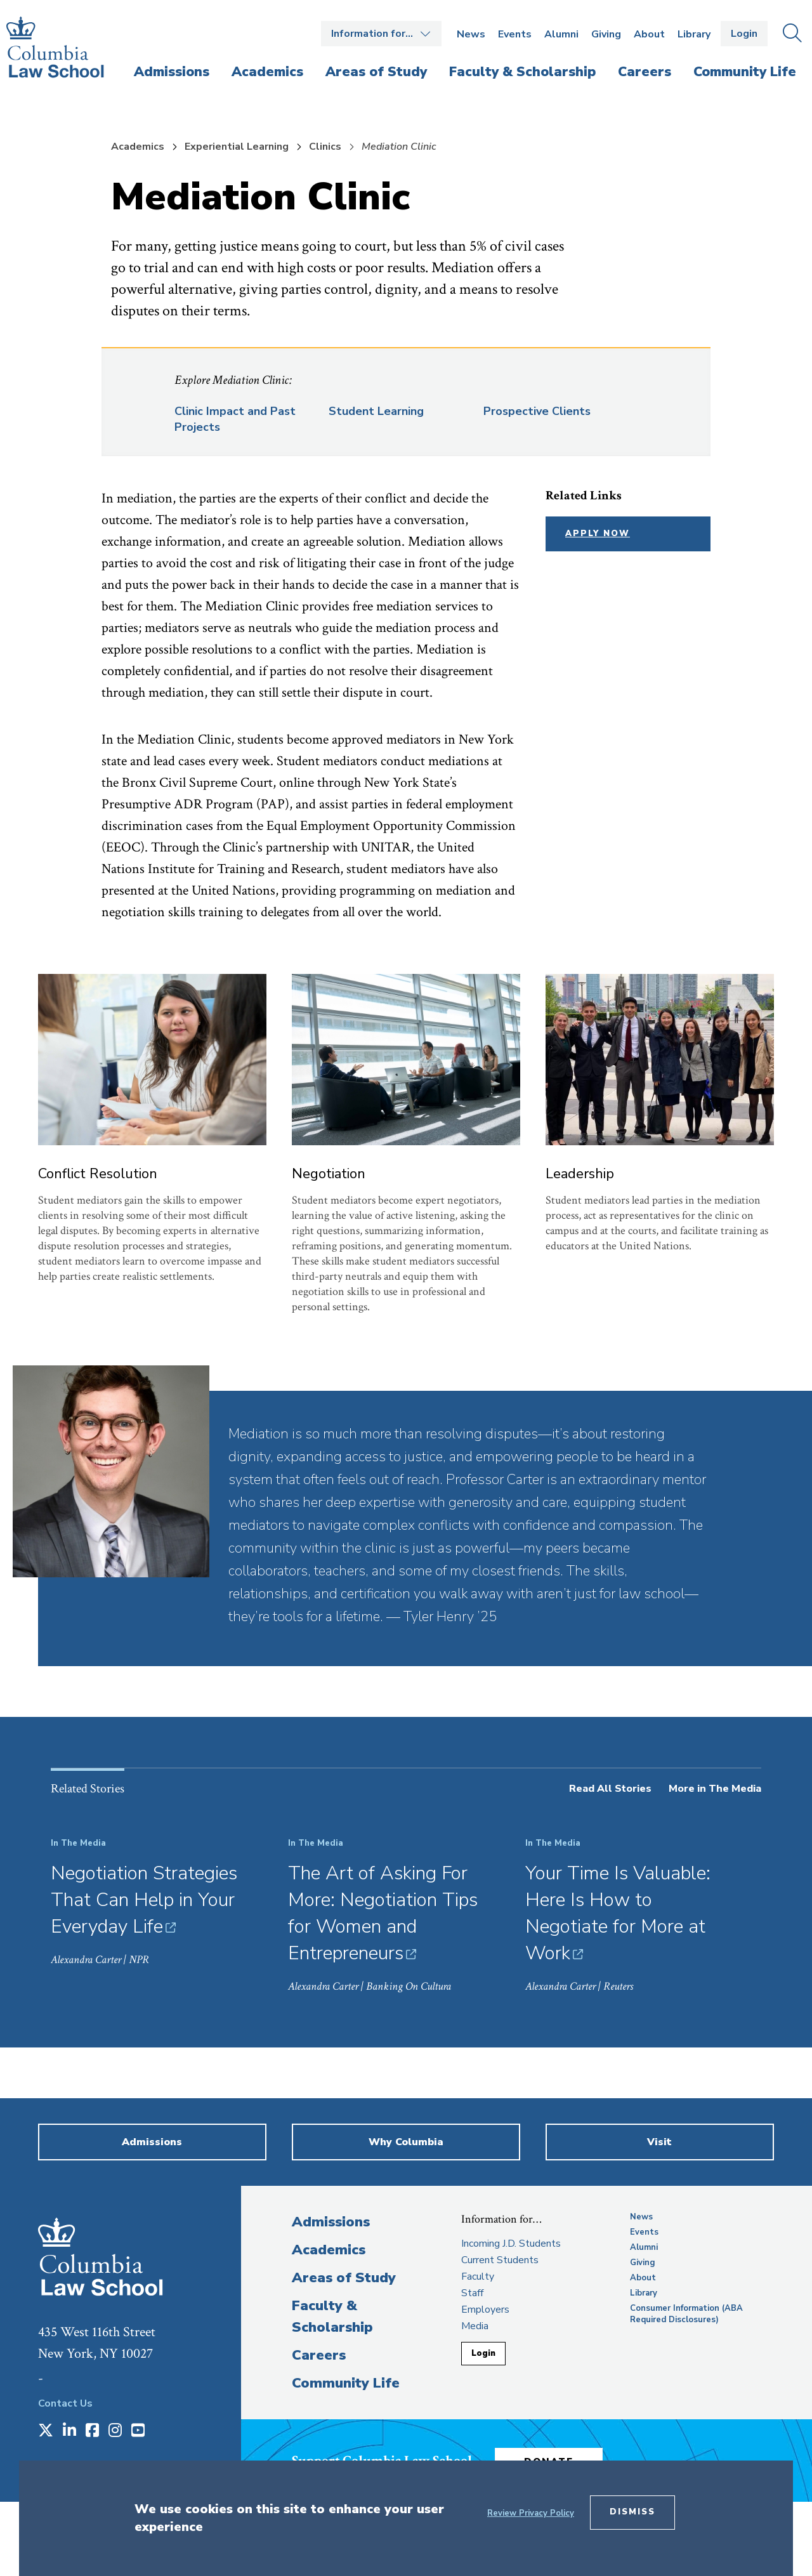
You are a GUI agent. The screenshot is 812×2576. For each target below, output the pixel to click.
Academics (137, 147)
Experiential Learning (237, 147)
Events (515, 34)
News (471, 34)
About (649, 34)
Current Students (500, 2260)
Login (744, 34)
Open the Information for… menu (381, 33)
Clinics (325, 147)
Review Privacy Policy (530, 2513)
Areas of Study (344, 2277)
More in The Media (715, 1789)
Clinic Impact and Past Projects (235, 419)
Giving (606, 34)
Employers (485, 2309)
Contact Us (65, 2403)
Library (694, 34)
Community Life (346, 2383)
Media (474, 2326)
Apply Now (597, 533)
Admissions (331, 2221)
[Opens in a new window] (45, 2431)
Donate (557, 2458)
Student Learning (376, 411)
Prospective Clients (537, 411)
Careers (319, 2355)
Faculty (477, 2277)
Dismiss (632, 2512)
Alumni (561, 34)
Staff (472, 2293)
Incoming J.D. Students (511, 2244)
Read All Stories (610, 1789)
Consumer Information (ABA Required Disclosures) (686, 2314)
